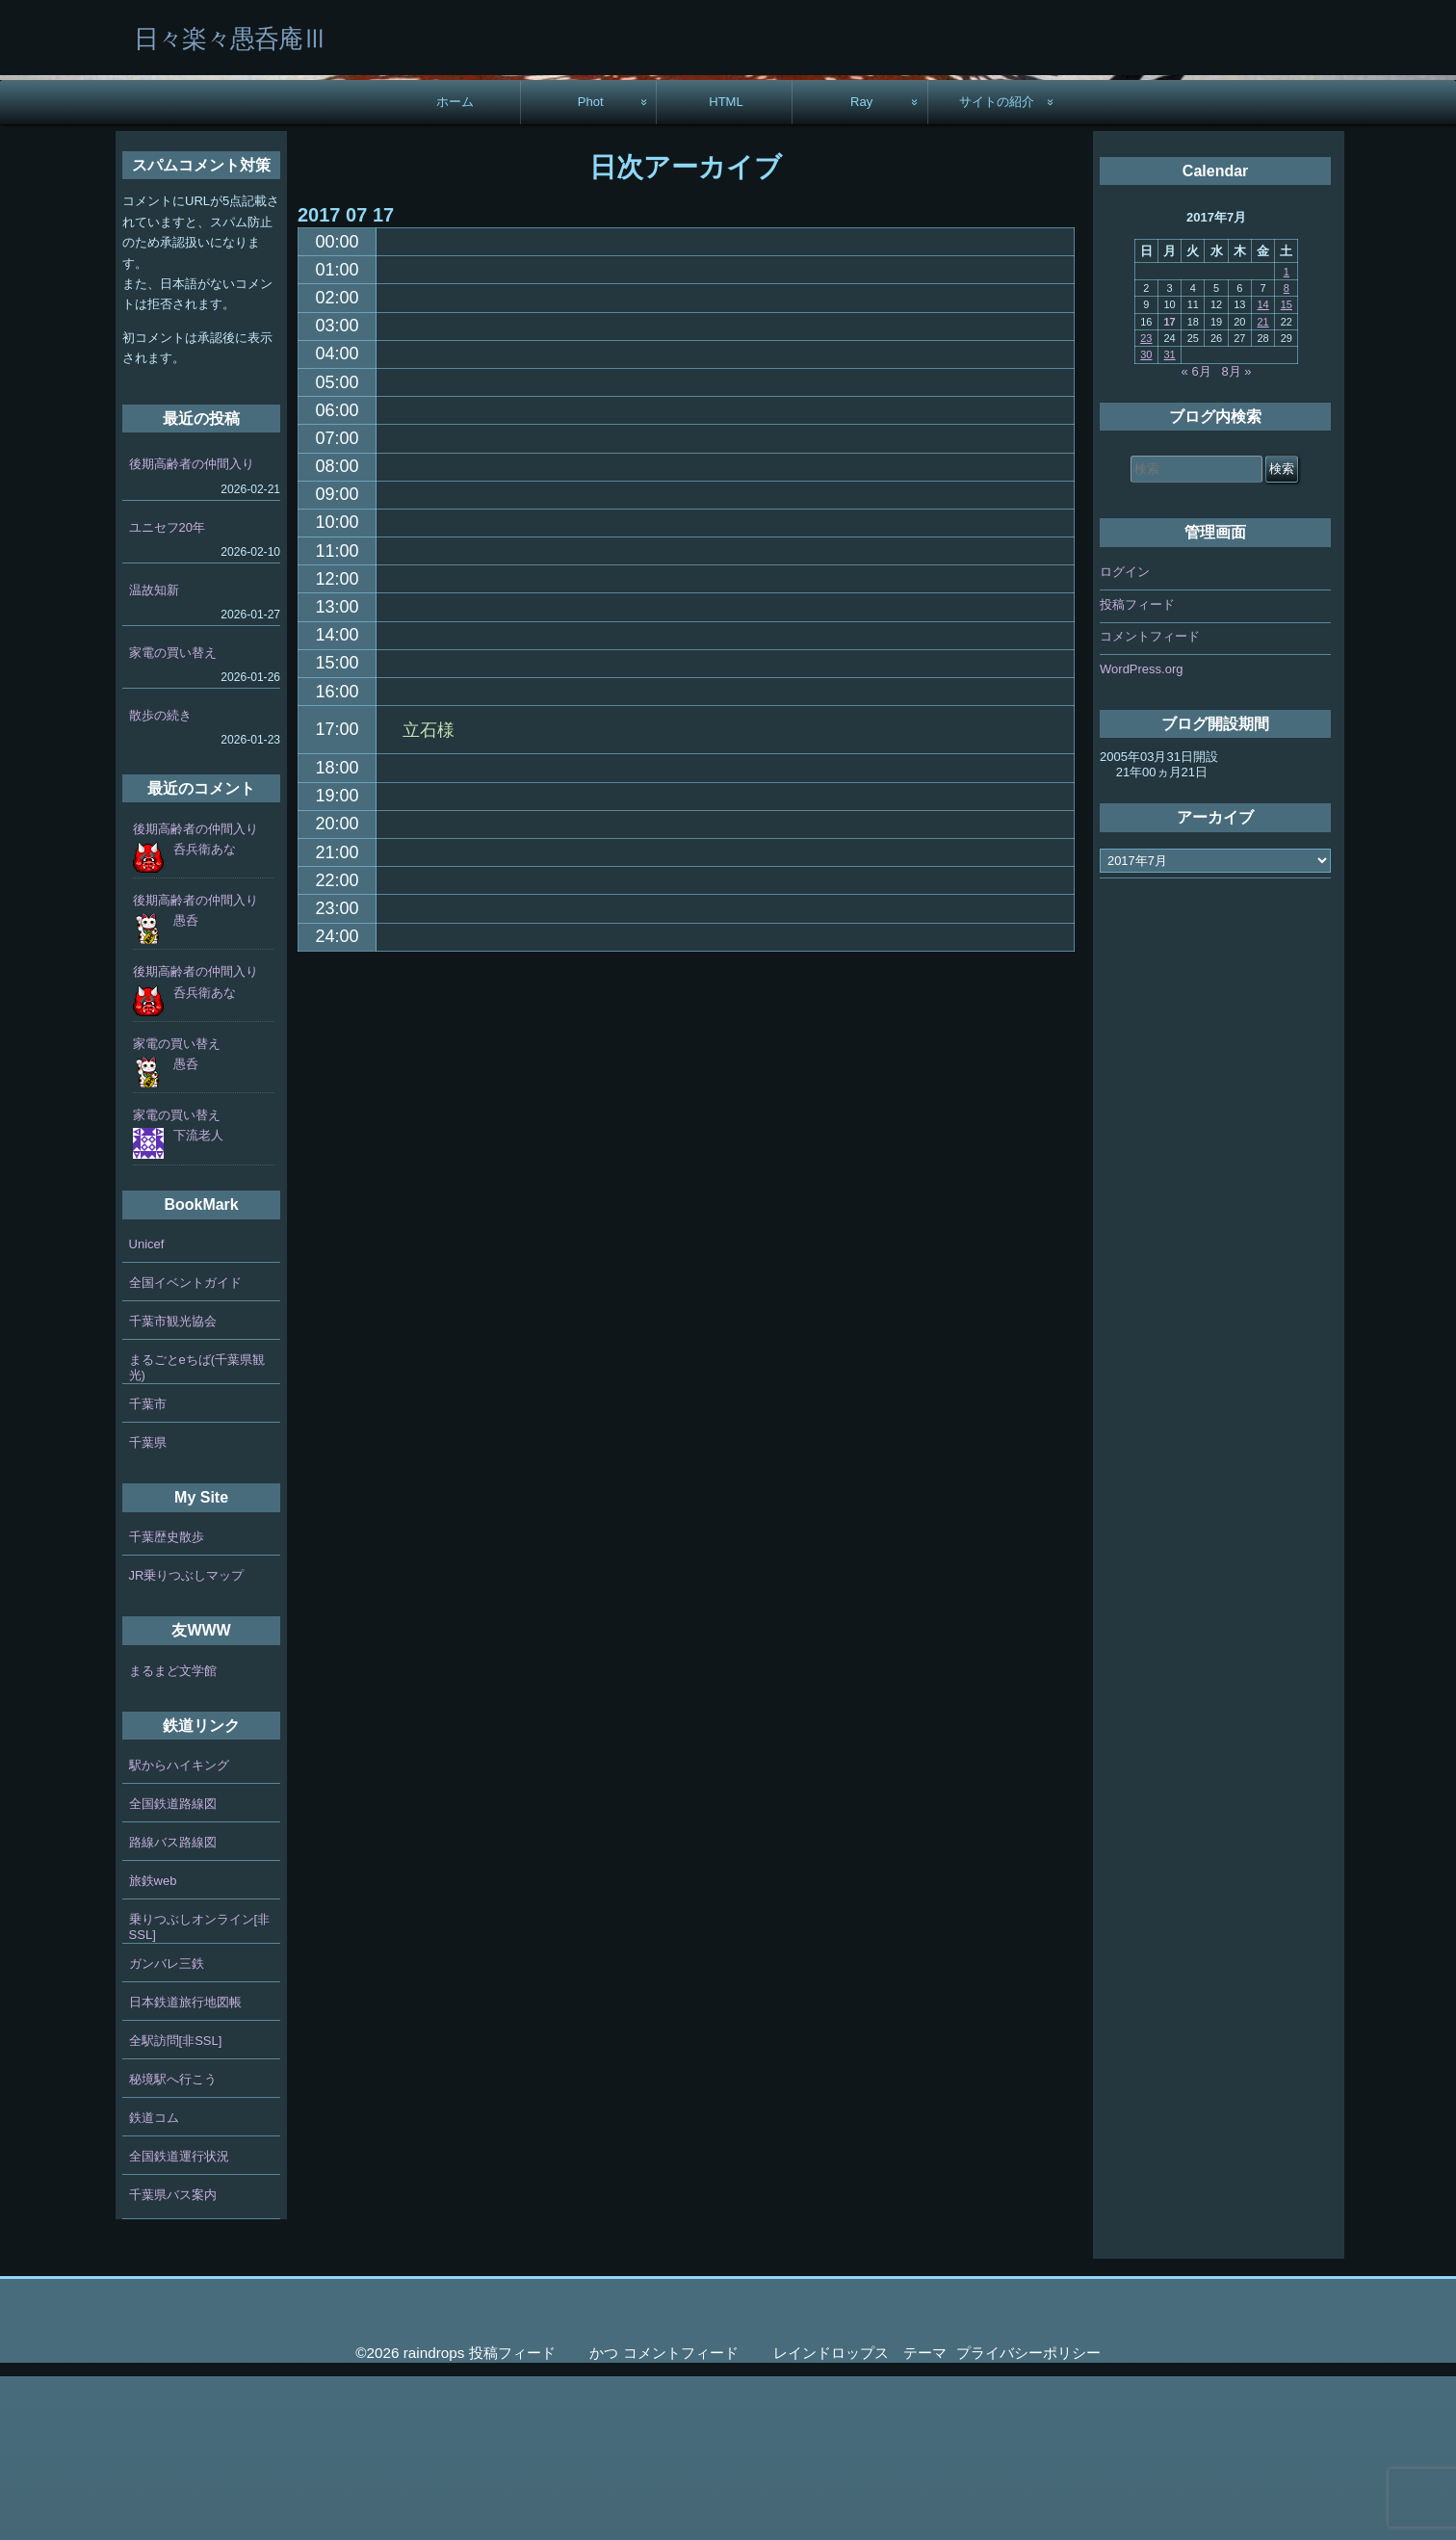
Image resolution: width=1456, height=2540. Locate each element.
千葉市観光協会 (173, 1485)
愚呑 (185, 1084)
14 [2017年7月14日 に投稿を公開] (1262, 468)
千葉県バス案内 (173, 2358)
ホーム (455, 265)
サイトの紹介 (996, 265)
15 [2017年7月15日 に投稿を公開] (1286, 468)
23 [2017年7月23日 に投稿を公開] (1146, 502)
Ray (861, 265)
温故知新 (154, 753)
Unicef (147, 1408)
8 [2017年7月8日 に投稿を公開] (1286, 452)
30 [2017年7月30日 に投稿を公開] (1146, 518)
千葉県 (148, 1606)
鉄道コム (154, 2281)
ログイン (1125, 735)
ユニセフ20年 (167, 691)
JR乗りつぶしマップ (187, 1739)
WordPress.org (1141, 832)
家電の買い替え (173, 816)
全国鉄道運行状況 (179, 2320)
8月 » (1237, 535)
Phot (591, 265)
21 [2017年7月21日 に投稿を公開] (1262, 485)
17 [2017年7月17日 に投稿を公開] (1169, 485)
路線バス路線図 (173, 2006)
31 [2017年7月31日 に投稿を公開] (1169, 518)
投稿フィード (1137, 768)
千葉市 (148, 1567)
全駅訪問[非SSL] (175, 2204)
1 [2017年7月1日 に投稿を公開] (1286, 435)
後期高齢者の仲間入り (191, 627)
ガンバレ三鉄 (166, 2127)
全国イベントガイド (185, 1446)
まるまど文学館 (173, 1834)
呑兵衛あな (204, 1013)
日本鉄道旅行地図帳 (185, 2166)
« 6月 (1196, 535)
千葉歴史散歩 (166, 1700)
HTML (726, 265)
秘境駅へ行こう (173, 2243)
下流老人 (198, 1299)
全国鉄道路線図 (173, 1967)
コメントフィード (1150, 800)
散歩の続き (160, 879)
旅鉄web (153, 2044)
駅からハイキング (179, 1929)
